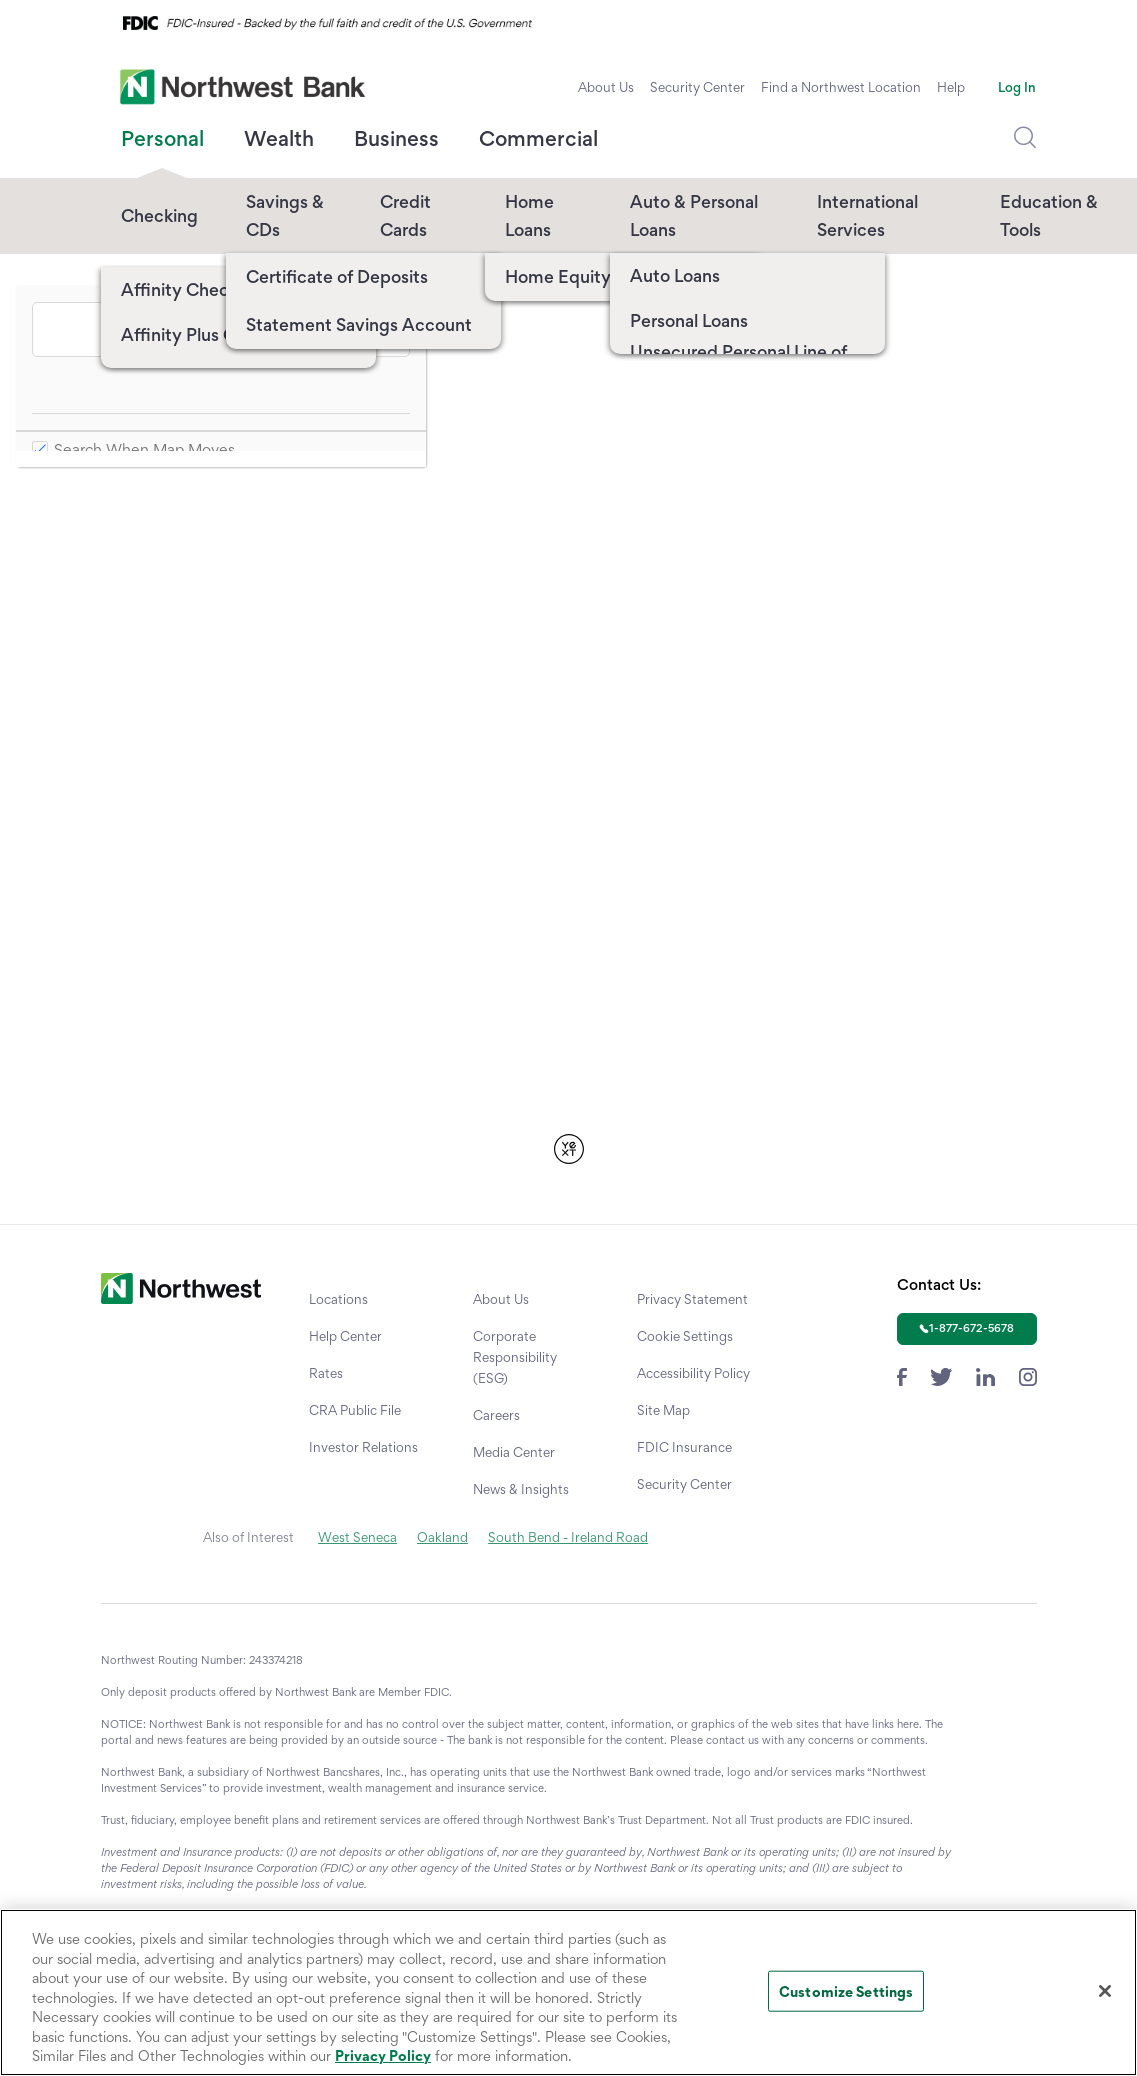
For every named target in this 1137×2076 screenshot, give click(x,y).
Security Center (697, 87)
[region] (568, 1992)
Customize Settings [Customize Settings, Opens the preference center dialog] (846, 1990)
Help (951, 87)
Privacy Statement (692, 1299)
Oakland (442, 1537)
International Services (867, 215)
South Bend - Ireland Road (568, 1537)
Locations (338, 1299)
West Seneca (357, 1537)
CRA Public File (355, 1410)
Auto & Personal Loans (694, 215)
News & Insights (521, 1489)
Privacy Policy (383, 2055)
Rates (326, 1373)
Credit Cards (405, 215)
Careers (496, 1415)
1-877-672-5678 (971, 1328)
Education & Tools (1049, 215)
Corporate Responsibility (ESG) (515, 1357)
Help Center (345, 1336)
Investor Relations (363, 1447)
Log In (1017, 87)
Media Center (514, 1452)
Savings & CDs (285, 215)
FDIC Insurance (684, 1447)
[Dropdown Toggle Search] (1025, 138)
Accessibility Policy (693, 1373)
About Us (606, 87)
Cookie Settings (685, 1336)
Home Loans (529, 215)
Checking (159, 215)
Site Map (663, 1410)
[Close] (1105, 1991)
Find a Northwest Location (841, 87)
